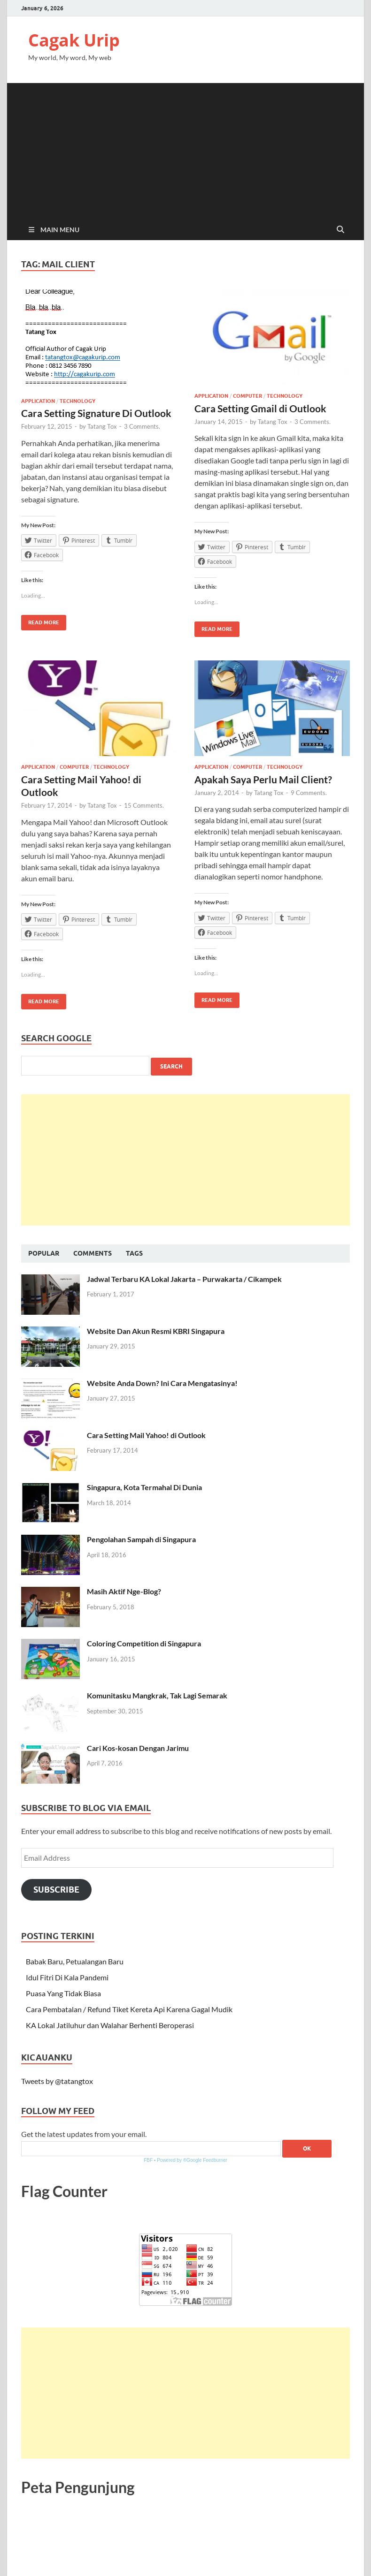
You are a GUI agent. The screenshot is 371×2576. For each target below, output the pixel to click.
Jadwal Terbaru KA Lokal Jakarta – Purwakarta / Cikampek (184, 1278)
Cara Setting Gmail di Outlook (260, 408)
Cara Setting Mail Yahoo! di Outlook (146, 1435)
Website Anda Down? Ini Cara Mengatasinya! (162, 1383)
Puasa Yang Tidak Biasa (63, 1993)
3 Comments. (142, 426)
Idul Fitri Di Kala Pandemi (67, 1977)
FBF (148, 2160)
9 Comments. (309, 792)
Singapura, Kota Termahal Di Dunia (144, 1487)
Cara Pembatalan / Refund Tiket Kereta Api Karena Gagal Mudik (129, 2009)
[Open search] (340, 230)
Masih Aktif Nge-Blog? (124, 1591)
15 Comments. (144, 805)
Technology (77, 401)
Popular (43, 1253)
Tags (134, 1253)
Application (38, 401)
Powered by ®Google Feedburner (192, 2160)
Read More (40, 620)
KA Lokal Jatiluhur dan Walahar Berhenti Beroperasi (110, 2025)
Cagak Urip (74, 40)
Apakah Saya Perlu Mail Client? (263, 779)
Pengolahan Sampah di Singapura (141, 1539)
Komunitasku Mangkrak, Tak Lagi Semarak (157, 1695)
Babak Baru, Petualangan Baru (75, 1961)
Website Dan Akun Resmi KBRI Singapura (155, 1330)
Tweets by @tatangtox (57, 2080)
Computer (247, 396)
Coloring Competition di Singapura (144, 1643)
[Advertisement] (185, 148)
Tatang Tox (102, 426)
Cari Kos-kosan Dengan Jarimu (138, 1747)
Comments (92, 1253)
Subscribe (56, 1889)
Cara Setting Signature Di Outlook (96, 413)
